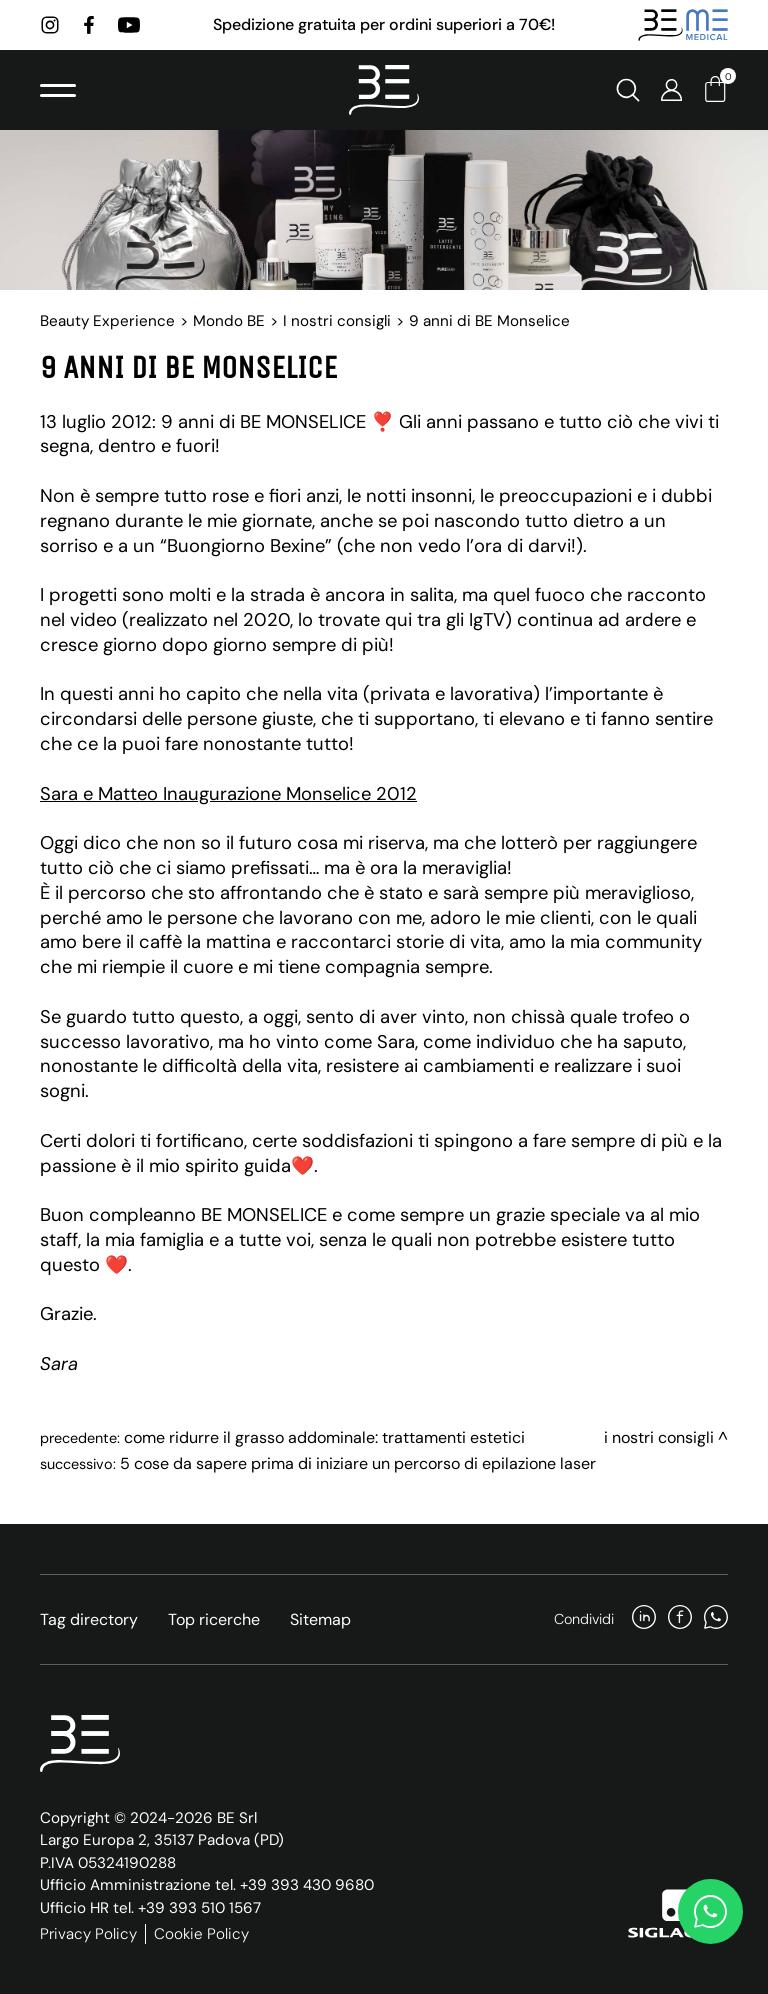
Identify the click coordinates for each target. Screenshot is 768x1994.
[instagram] (50, 25)
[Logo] (384, 90)
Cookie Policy (201, 1934)
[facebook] (89, 25)
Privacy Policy (88, 1934)
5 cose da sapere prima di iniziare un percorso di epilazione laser (358, 1463)
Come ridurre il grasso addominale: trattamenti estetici (324, 1437)
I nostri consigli (337, 321)
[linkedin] (644, 1619)
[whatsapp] (716, 1619)
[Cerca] (628, 90)
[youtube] (129, 25)
